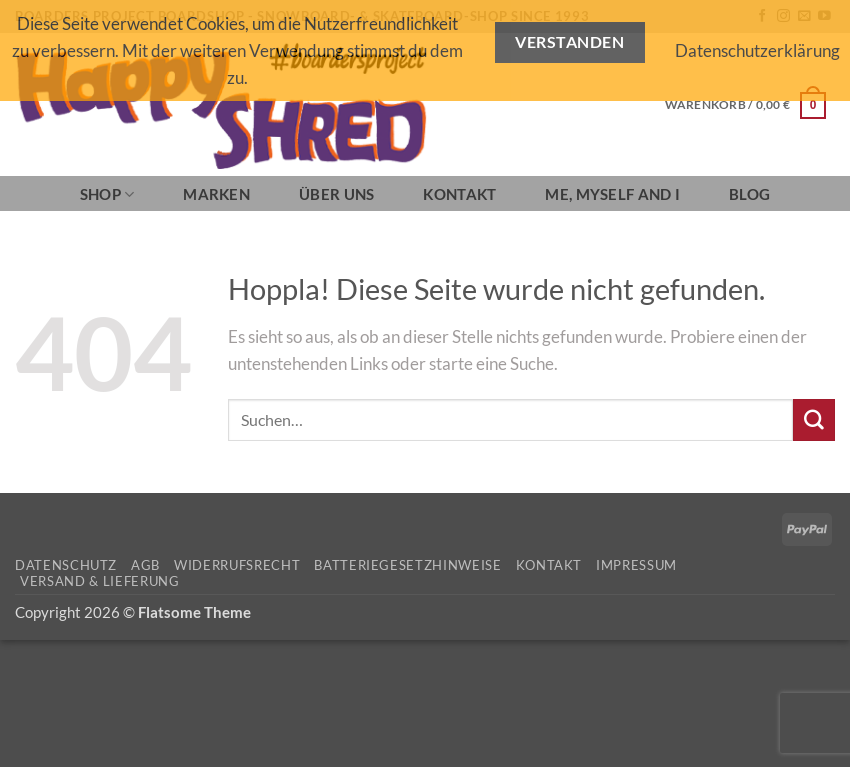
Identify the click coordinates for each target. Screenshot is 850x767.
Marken (216, 194)
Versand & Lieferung (99, 581)
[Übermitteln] (814, 419)
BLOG (749, 194)
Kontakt (459, 194)
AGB (145, 565)
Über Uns (336, 194)
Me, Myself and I (612, 194)
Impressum (636, 565)
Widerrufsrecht (237, 565)
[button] (745, 105)
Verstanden (569, 42)
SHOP (107, 194)
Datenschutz (66, 565)
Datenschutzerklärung (757, 50)
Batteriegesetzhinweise (407, 565)
